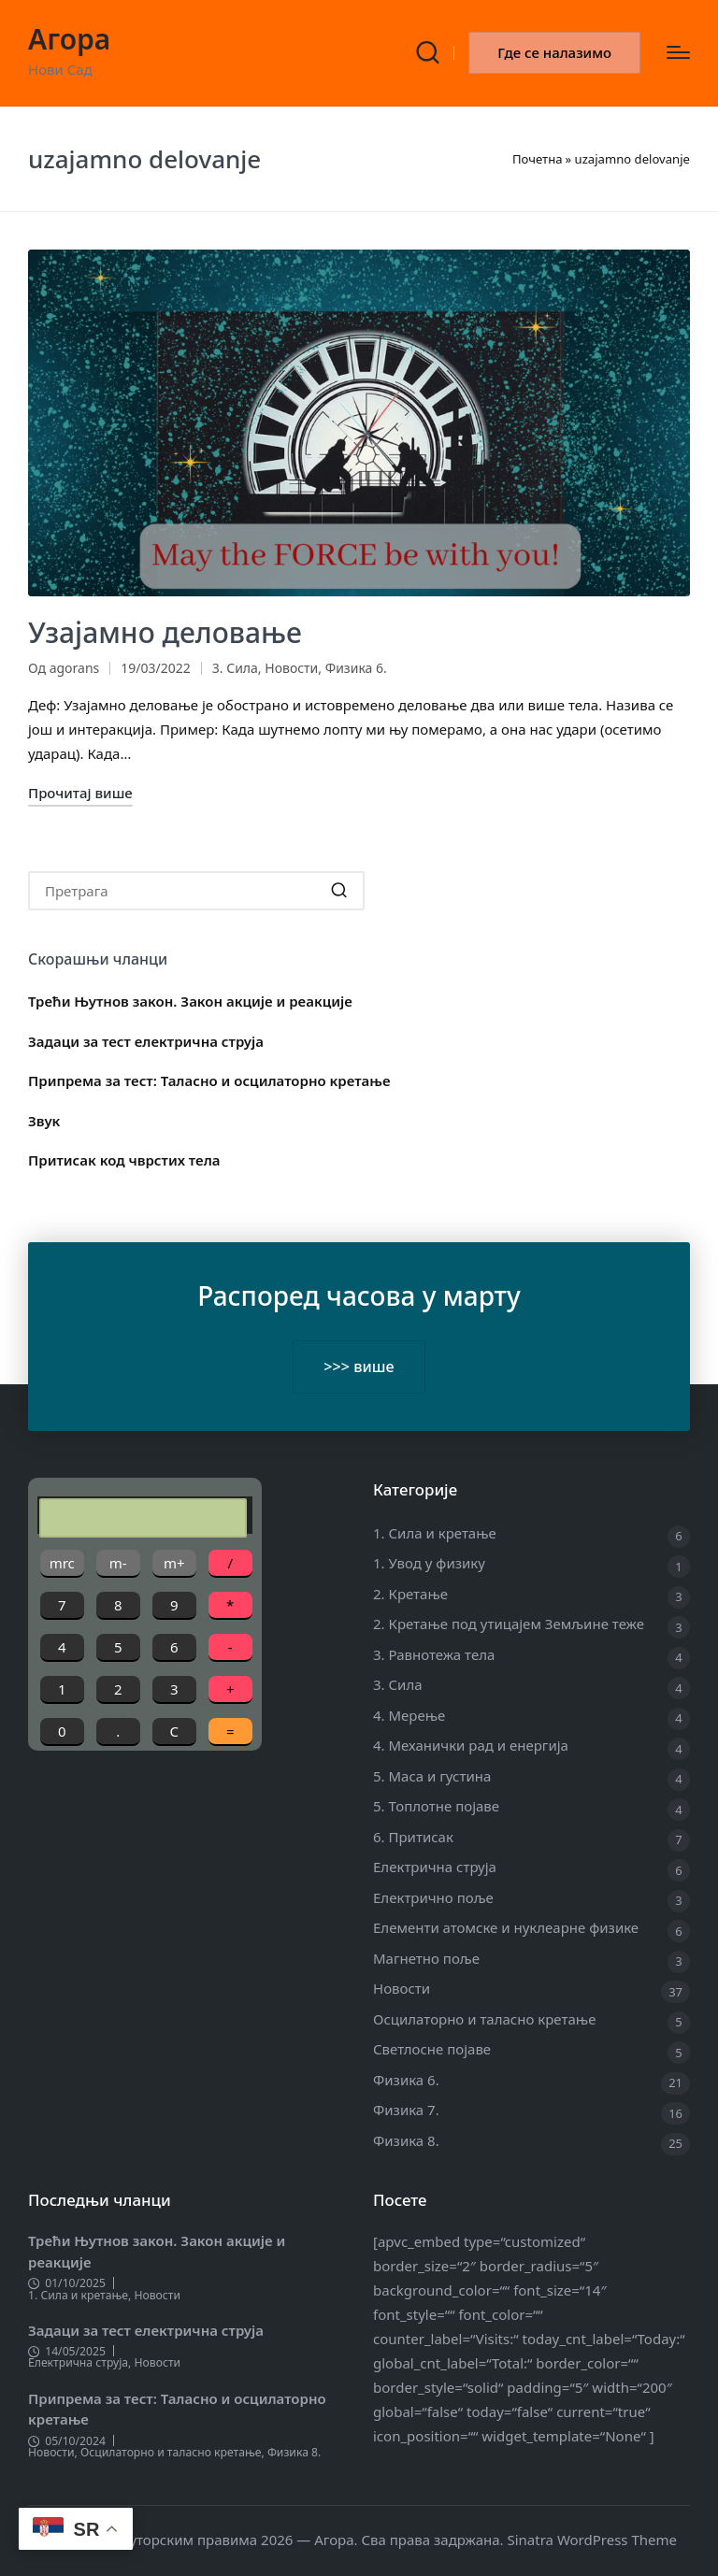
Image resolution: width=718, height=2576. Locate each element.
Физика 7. (406, 2109)
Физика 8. (406, 2140)
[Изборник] (678, 52)
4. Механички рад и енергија (470, 1745)
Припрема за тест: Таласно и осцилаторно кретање (209, 1080)
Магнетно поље (426, 1958)
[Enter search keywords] (196, 890)
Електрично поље (433, 1897)
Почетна (537, 158)
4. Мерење (409, 1715)
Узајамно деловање (165, 632)
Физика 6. (356, 668)
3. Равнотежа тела (434, 1654)
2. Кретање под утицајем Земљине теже (508, 1623)
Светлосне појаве (432, 2048)
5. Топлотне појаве (436, 1805)
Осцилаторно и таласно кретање (484, 2019)
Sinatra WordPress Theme (592, 2539)
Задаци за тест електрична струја (146, 1041)
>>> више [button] (358, 1366)
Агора (69, 38)
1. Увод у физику (429, 1562)
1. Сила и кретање (434, 1533)
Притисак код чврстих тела (124, 1160)
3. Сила (235, 668)
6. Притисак (413, 1836)
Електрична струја (434, 1866)
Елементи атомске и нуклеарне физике (506, 1927)
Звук (44, 1120)
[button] (554, 53)
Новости (291, 668)
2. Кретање (410, 1593)
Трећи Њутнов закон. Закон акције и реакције (190, 1001)
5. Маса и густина (432, 1776)
